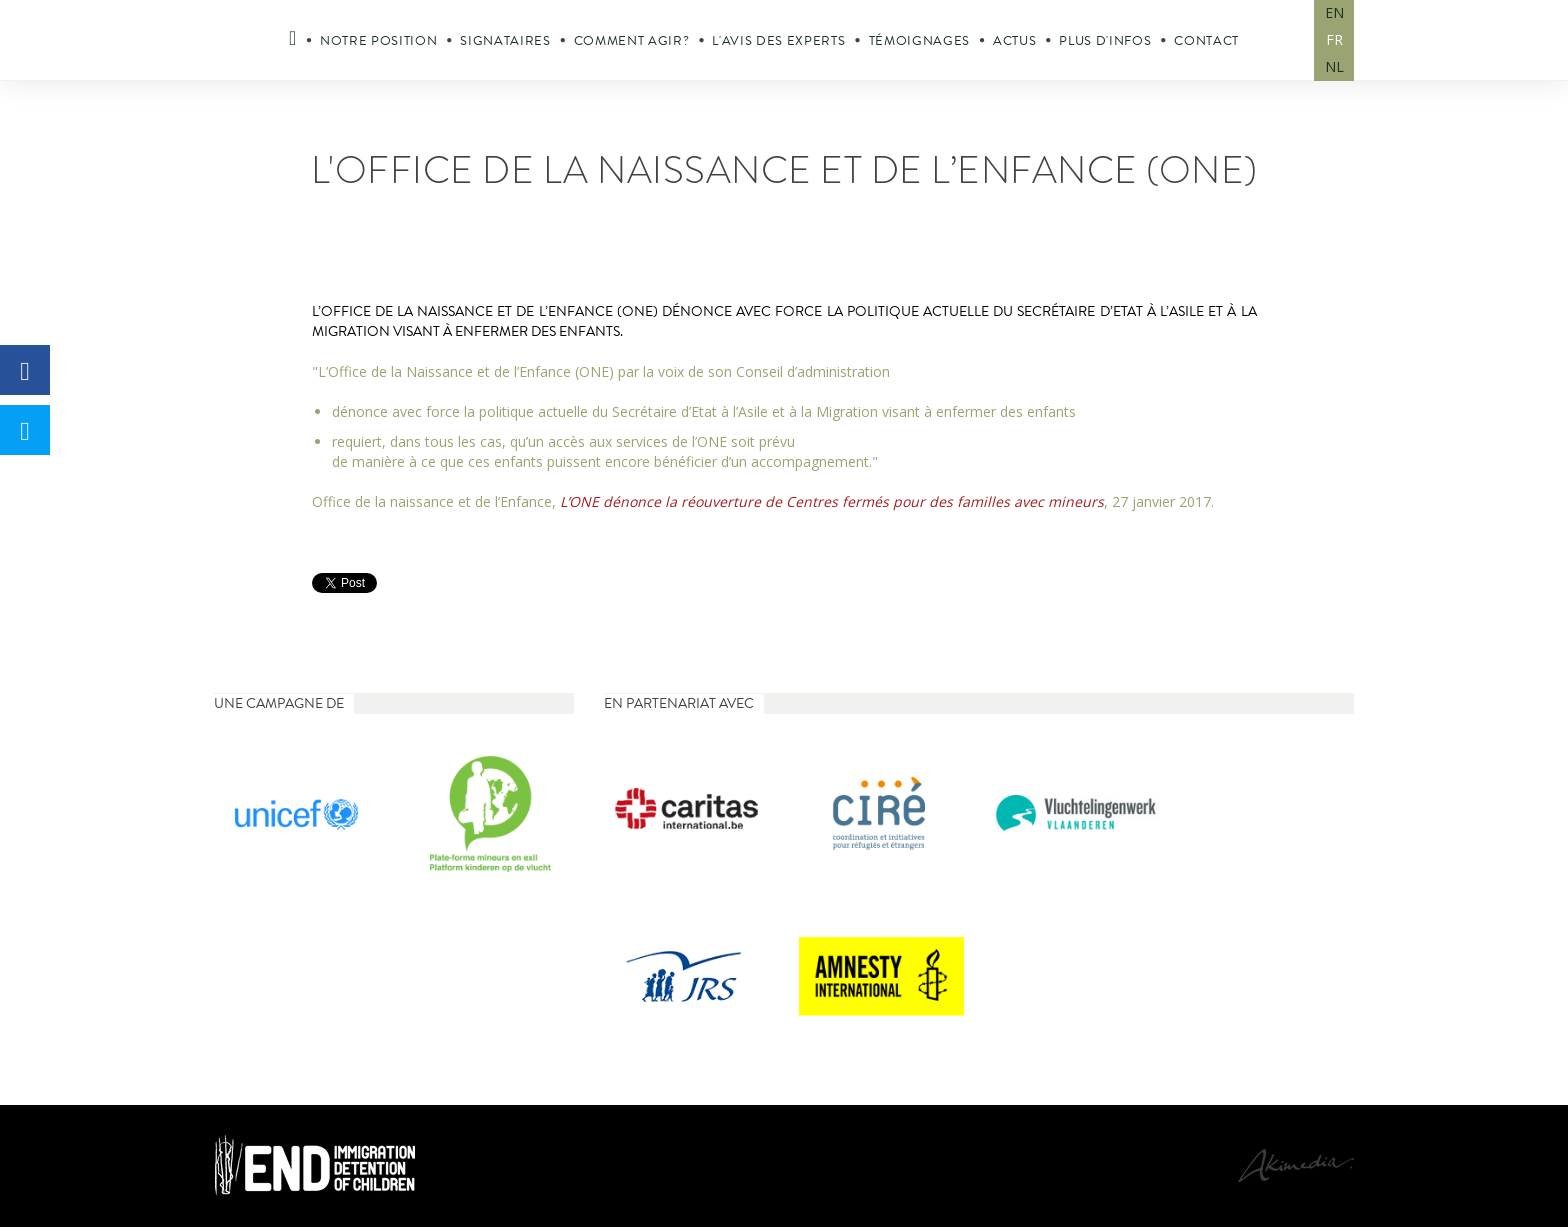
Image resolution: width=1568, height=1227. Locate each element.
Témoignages (919, 41)
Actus (1014, 41)
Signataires (505, 41)
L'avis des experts (778, 41)
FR (1334, 39)
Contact (1206, 41)
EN (1334, 12)
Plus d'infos (1105, 41)
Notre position (378, 41)
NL (1334, 66)
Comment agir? (632, 41)
